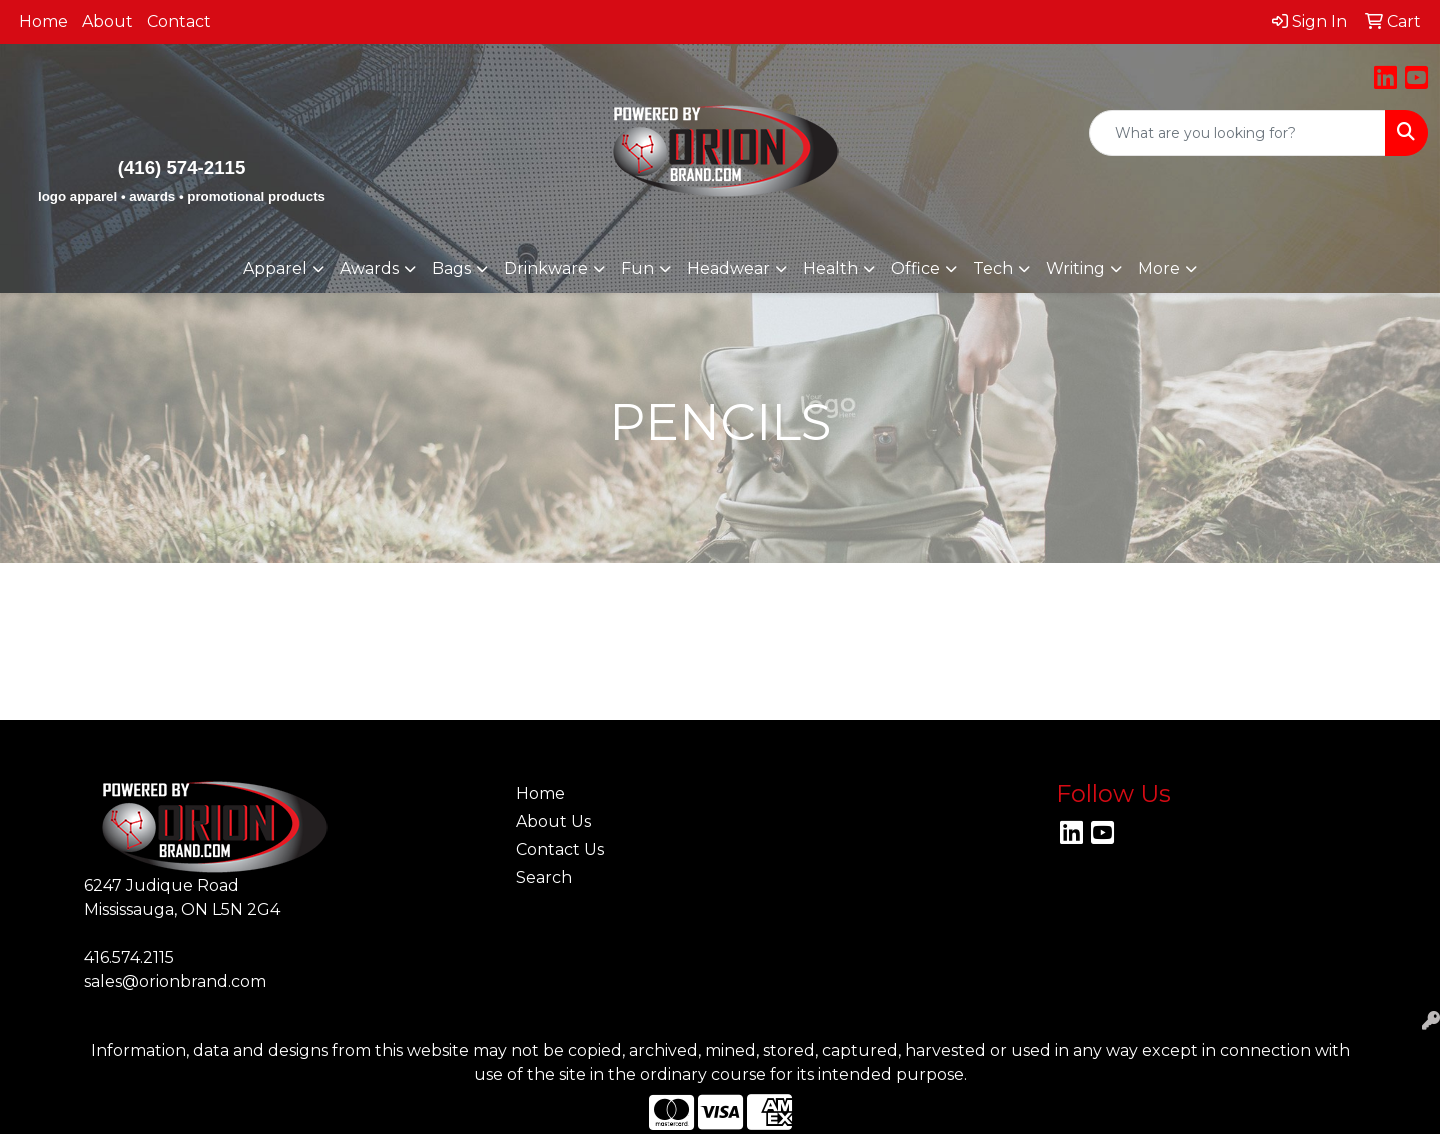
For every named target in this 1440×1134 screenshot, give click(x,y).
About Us (553, 821)
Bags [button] (451, 268)
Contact (179, 21)
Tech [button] (993, 268)
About (107, 21)
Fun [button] (637, 268)
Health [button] (830, 268)
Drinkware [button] (546, 268)
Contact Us (560, 849)
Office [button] (915, 268)
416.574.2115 (129, 957)
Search (544, 877)
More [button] (1159, 268)
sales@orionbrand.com (175, 981)
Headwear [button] (728, 268)
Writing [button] (1075, 268)
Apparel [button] (275, 268)
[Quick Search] (1237, 133)
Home (43, 21)
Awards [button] (369, 268)
